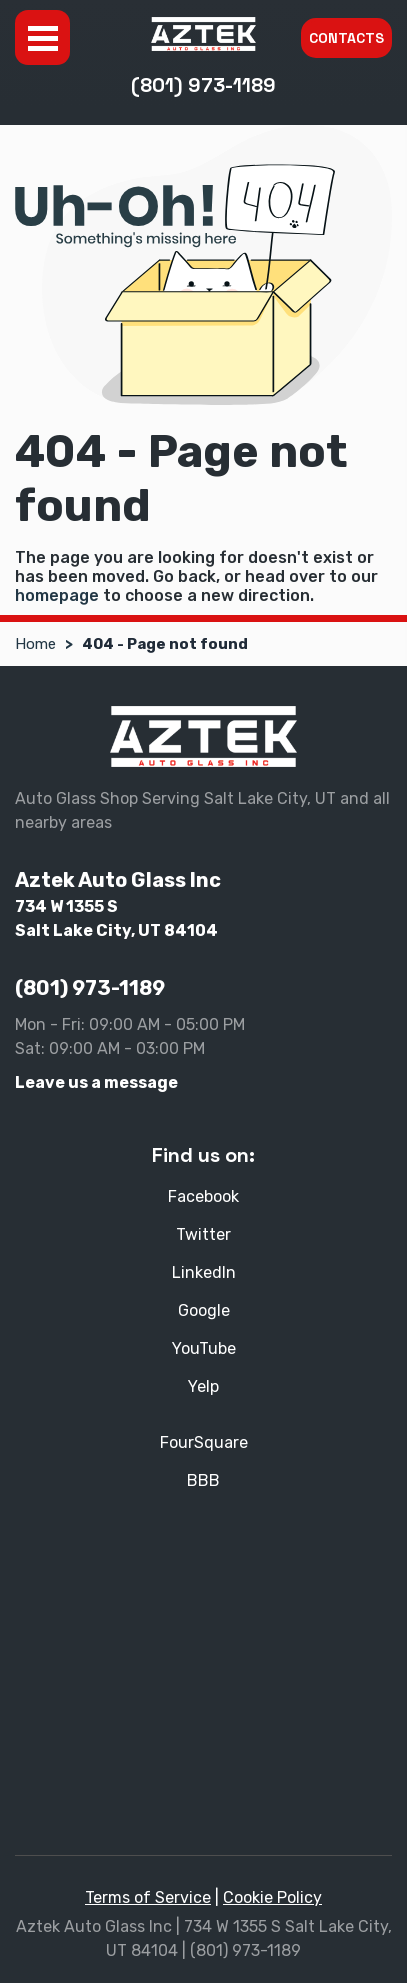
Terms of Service (148, 1897)
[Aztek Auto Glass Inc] (204, 34)
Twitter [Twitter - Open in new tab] (203, 1234)
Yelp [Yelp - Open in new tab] (203, 1386)
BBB (203, 1480)
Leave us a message (96, 1082)
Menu (42, 37)
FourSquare (204, 1442)
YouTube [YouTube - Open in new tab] (204, 1348)
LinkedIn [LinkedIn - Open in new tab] (204, 1272)
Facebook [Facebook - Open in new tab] (203, 1196)
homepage (57, 595)
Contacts (346, 38)
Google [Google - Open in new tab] (204, 1310)
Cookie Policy (272, 1897)
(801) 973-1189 (203, 85)
